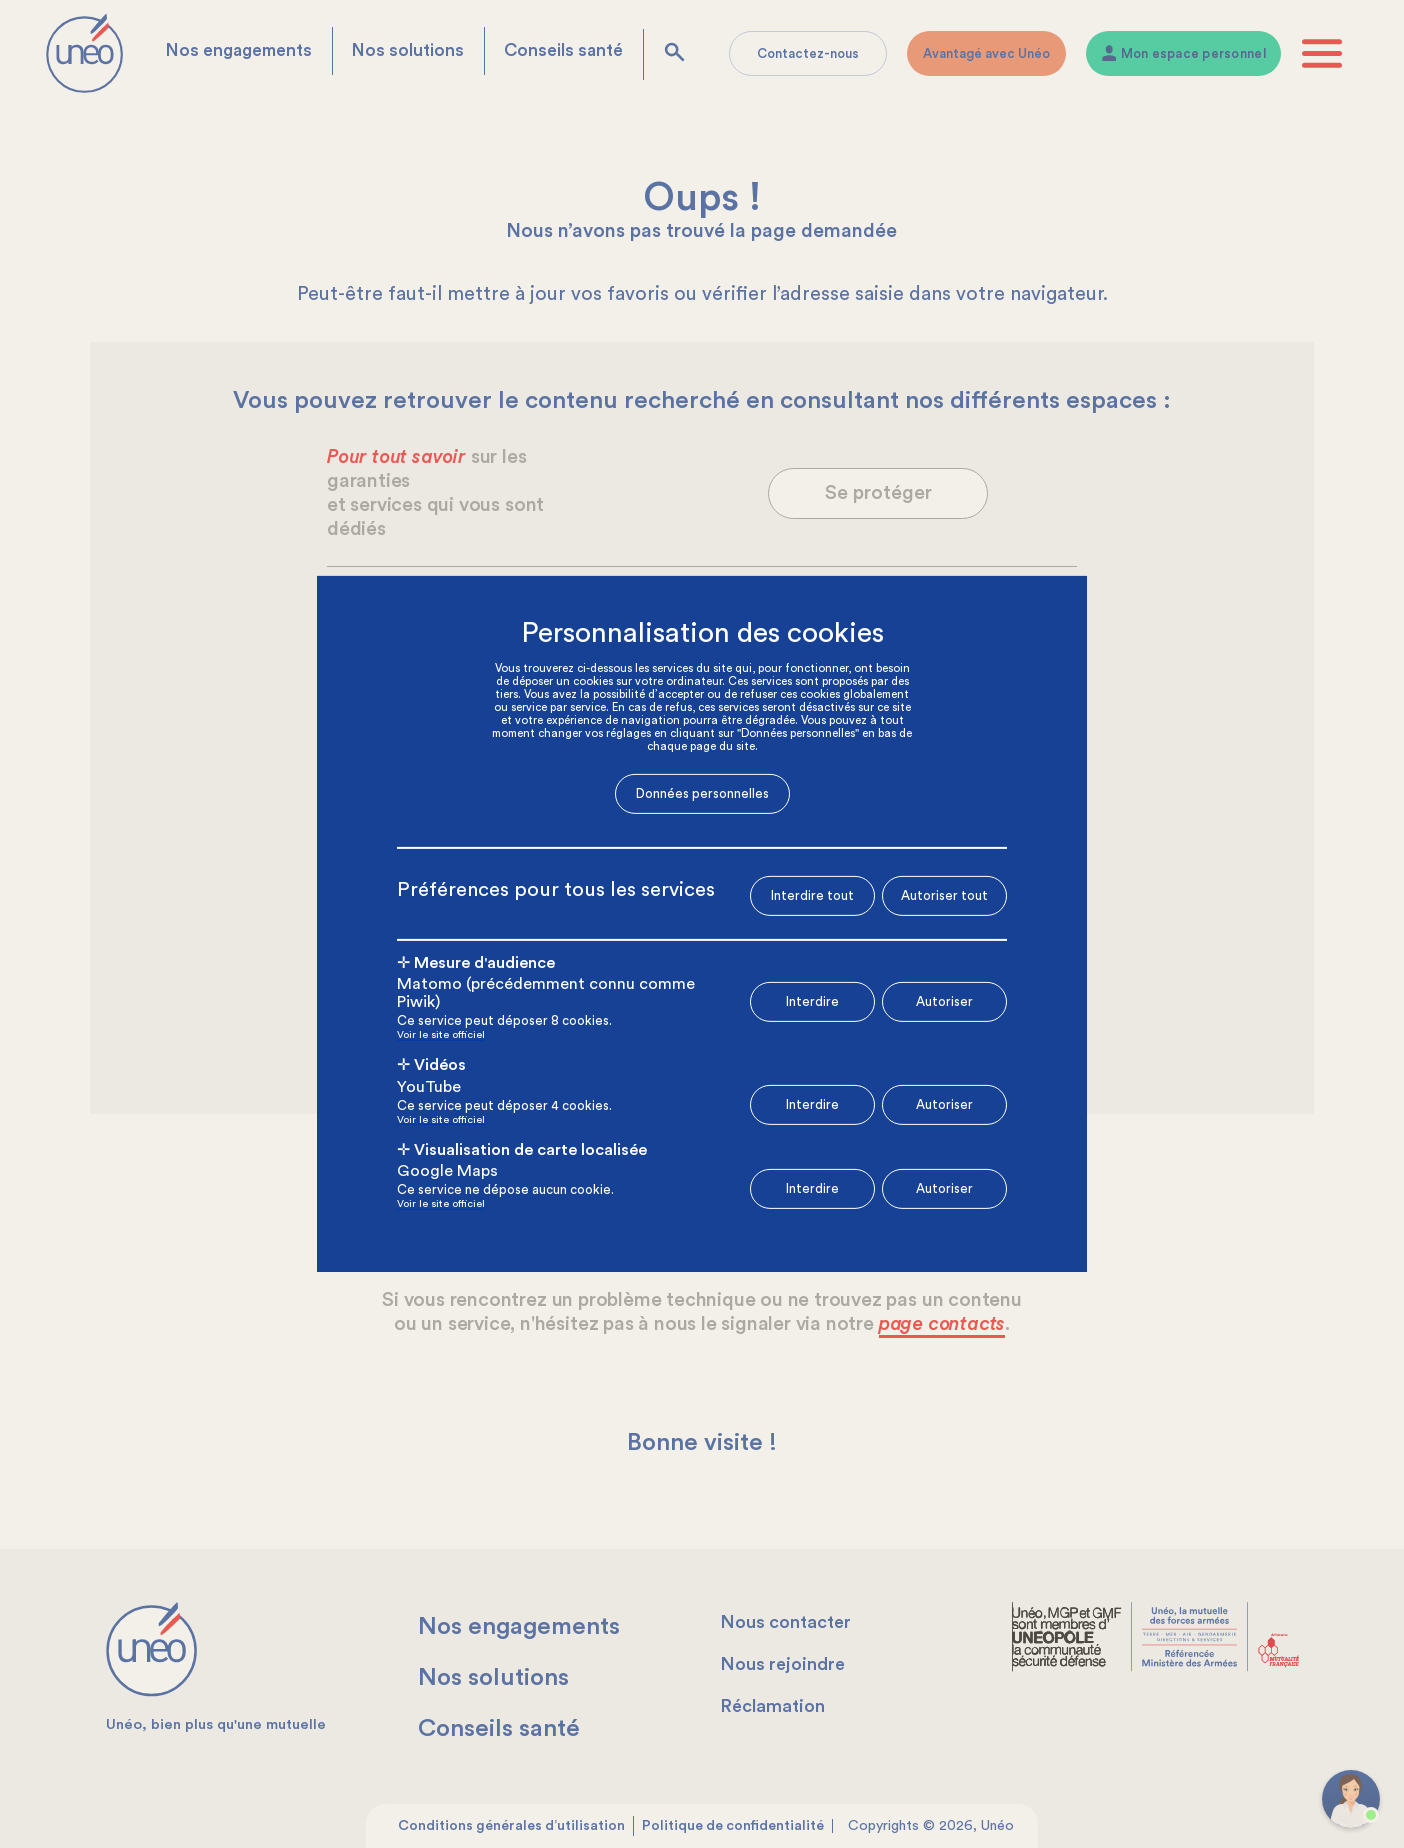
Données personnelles (702, 793)
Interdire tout (812, 895)
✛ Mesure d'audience (476, 962)
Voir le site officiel (441, 1035)
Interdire (812, 1001)
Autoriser (944, 1001)
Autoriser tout (944, 894)
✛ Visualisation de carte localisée (522, 1150)
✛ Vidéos (431, 1065)
